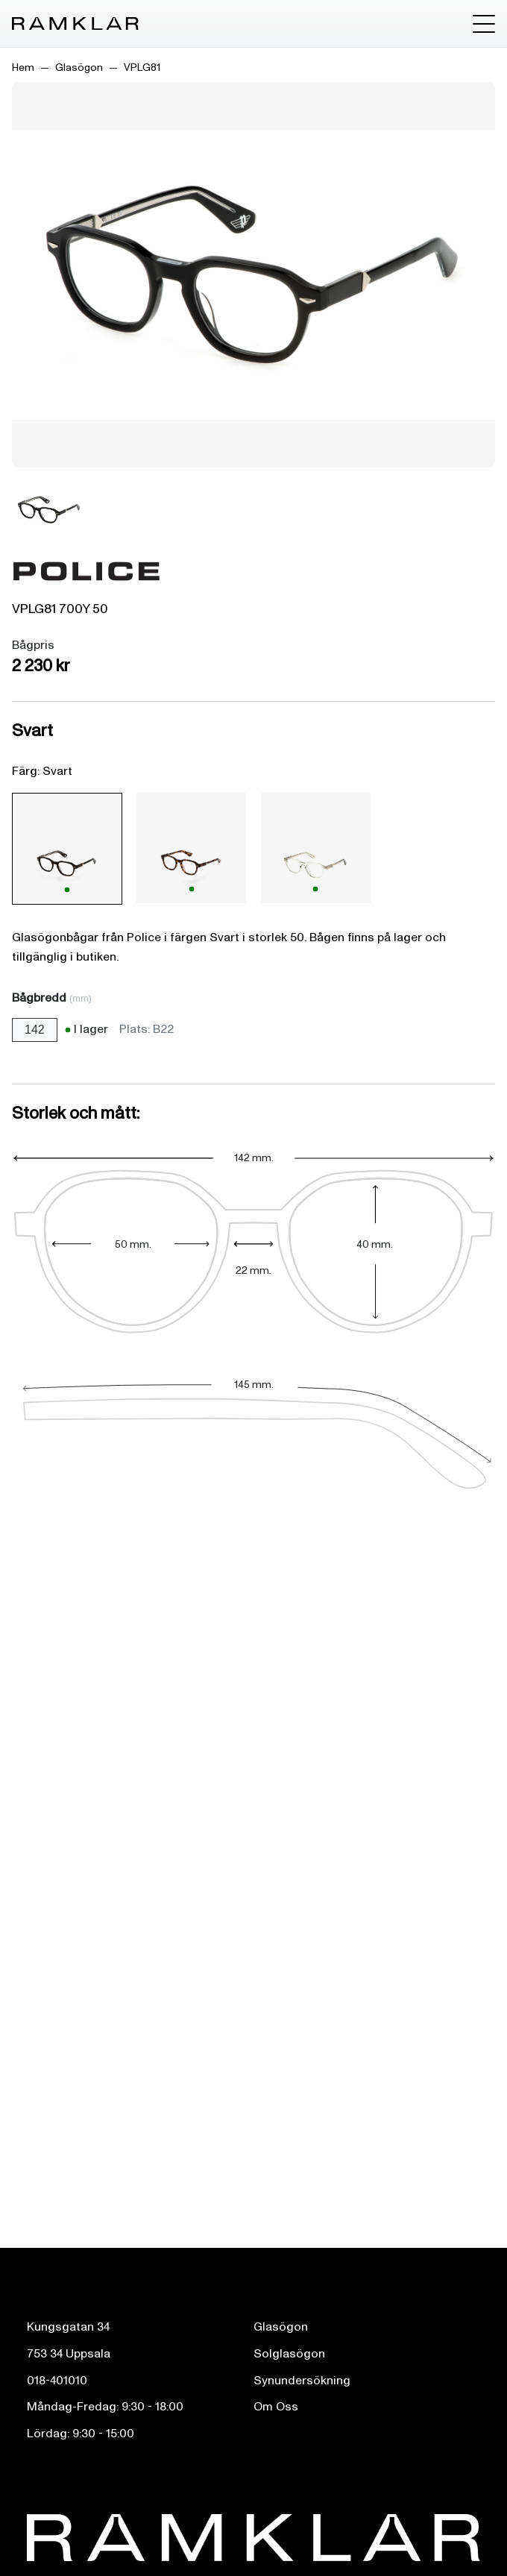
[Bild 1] (49, 510)
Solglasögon (289, 2354)
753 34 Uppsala (68, 2354)
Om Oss (276, 2406)
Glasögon (79, 67)
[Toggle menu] (484, 24)
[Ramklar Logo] (75, 24)
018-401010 (57, 2380)
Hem (23, 67)
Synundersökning (302, 2380)
